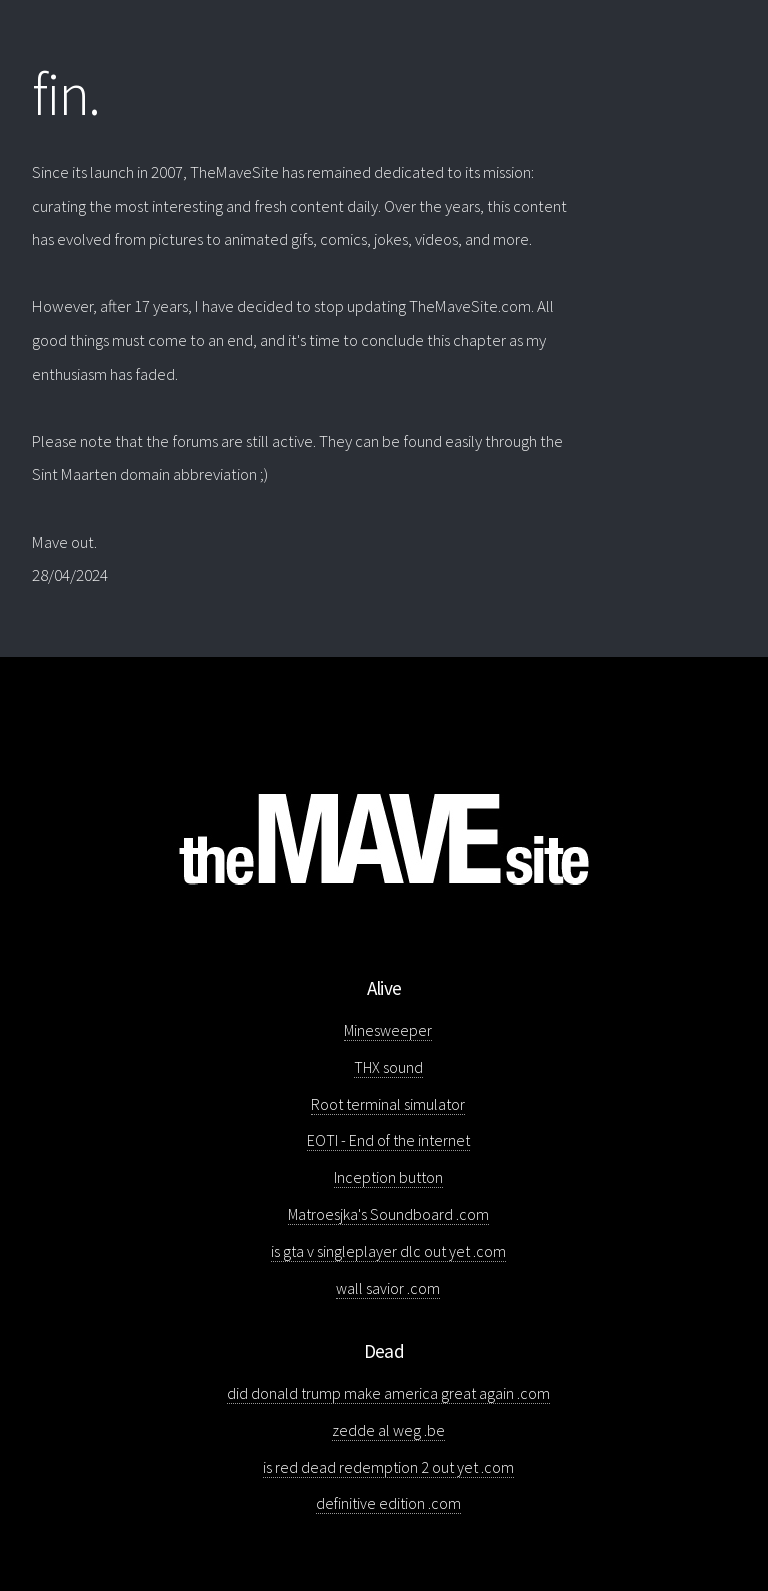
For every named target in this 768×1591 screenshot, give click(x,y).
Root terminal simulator (388, 1104)
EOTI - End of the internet (388, 1140)
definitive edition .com (388, 1503)
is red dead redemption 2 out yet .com (388, 1467)
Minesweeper (388, 1030)
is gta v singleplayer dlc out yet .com (388, 1251)
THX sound (388, 1067)
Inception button (388, 1177)
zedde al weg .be (388, 1430)
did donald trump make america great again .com (388, 1393)
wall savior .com (388, 1288)
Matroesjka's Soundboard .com (388, 1214)
